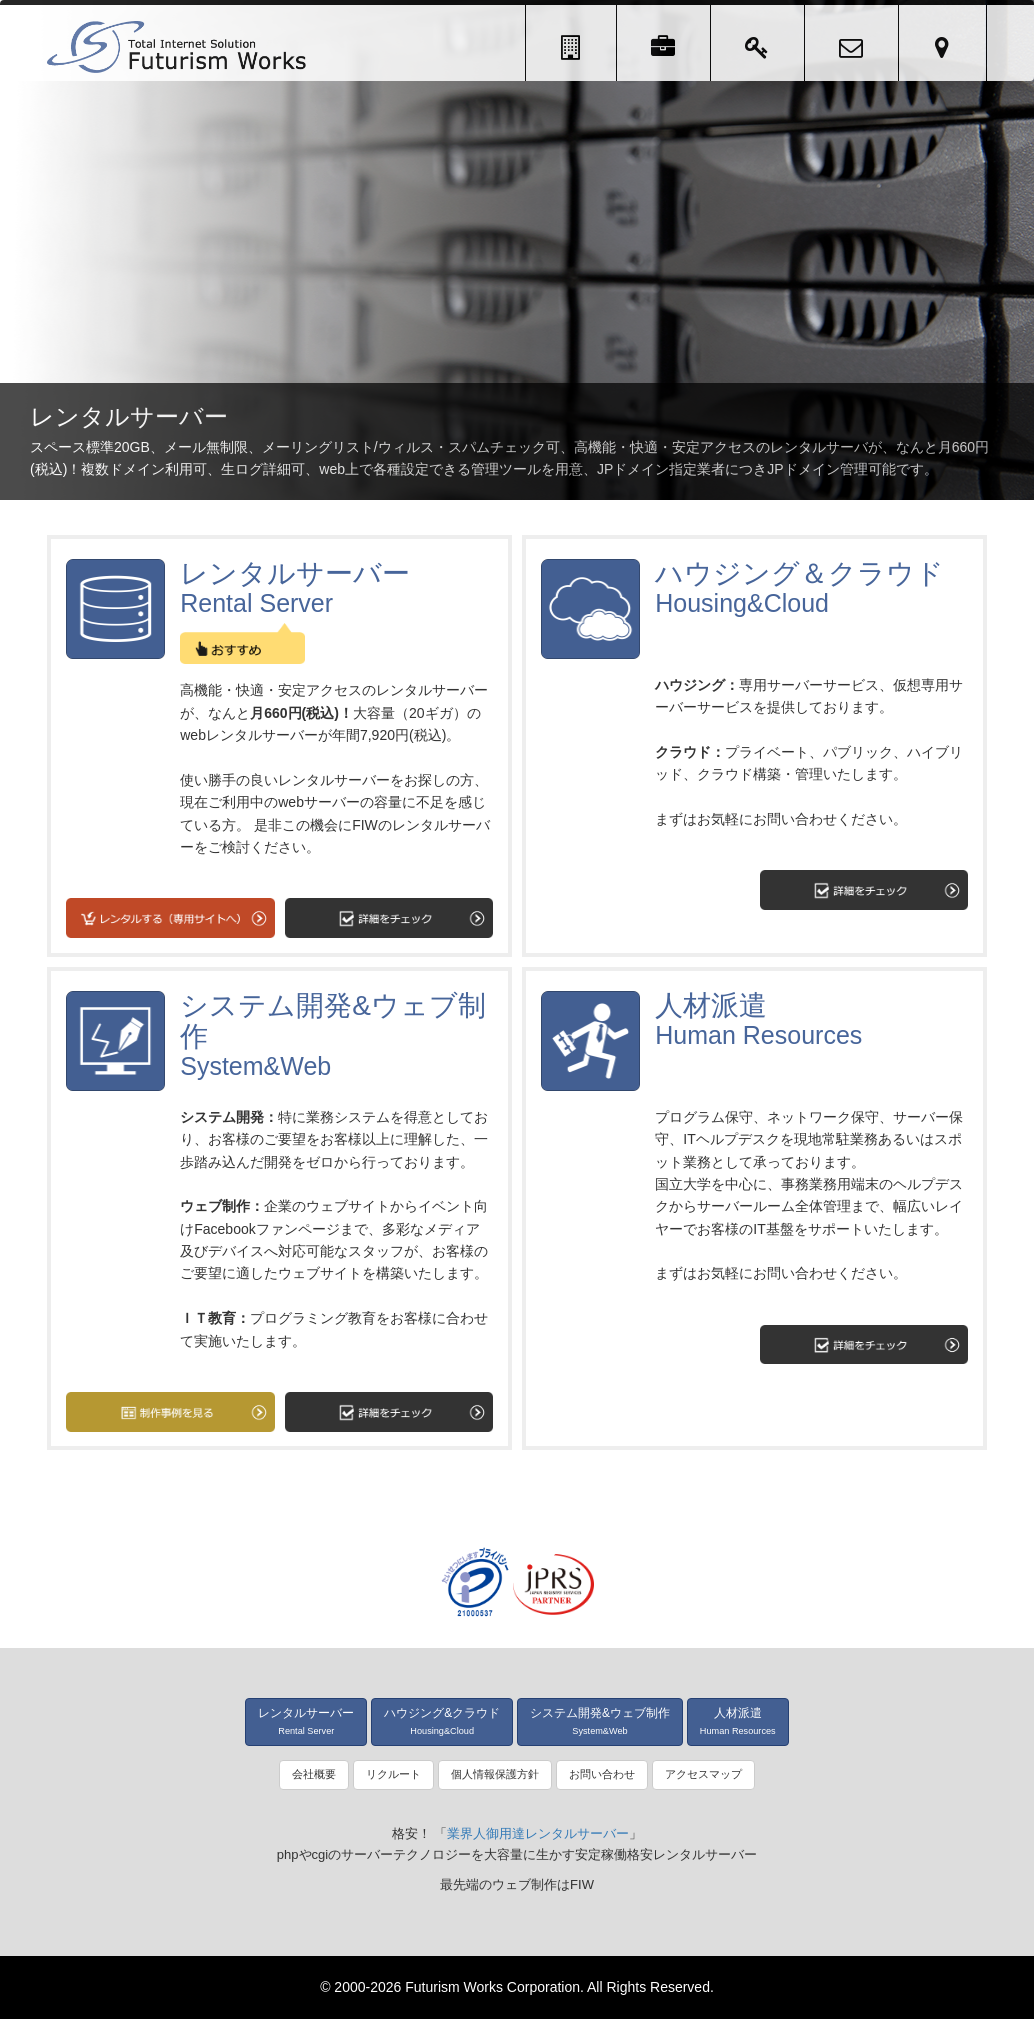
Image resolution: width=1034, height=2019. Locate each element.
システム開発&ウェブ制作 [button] (600, 1721)
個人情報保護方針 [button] (495, 1774)
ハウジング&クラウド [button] (442, 1721)
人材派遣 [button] (738, 1721)
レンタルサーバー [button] (306, 1721)
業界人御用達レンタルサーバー (538, 1833)
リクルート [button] (393, 1774)
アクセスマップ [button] (703, 1774)
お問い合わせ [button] (602, 1774)
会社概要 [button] (314, 1774)
